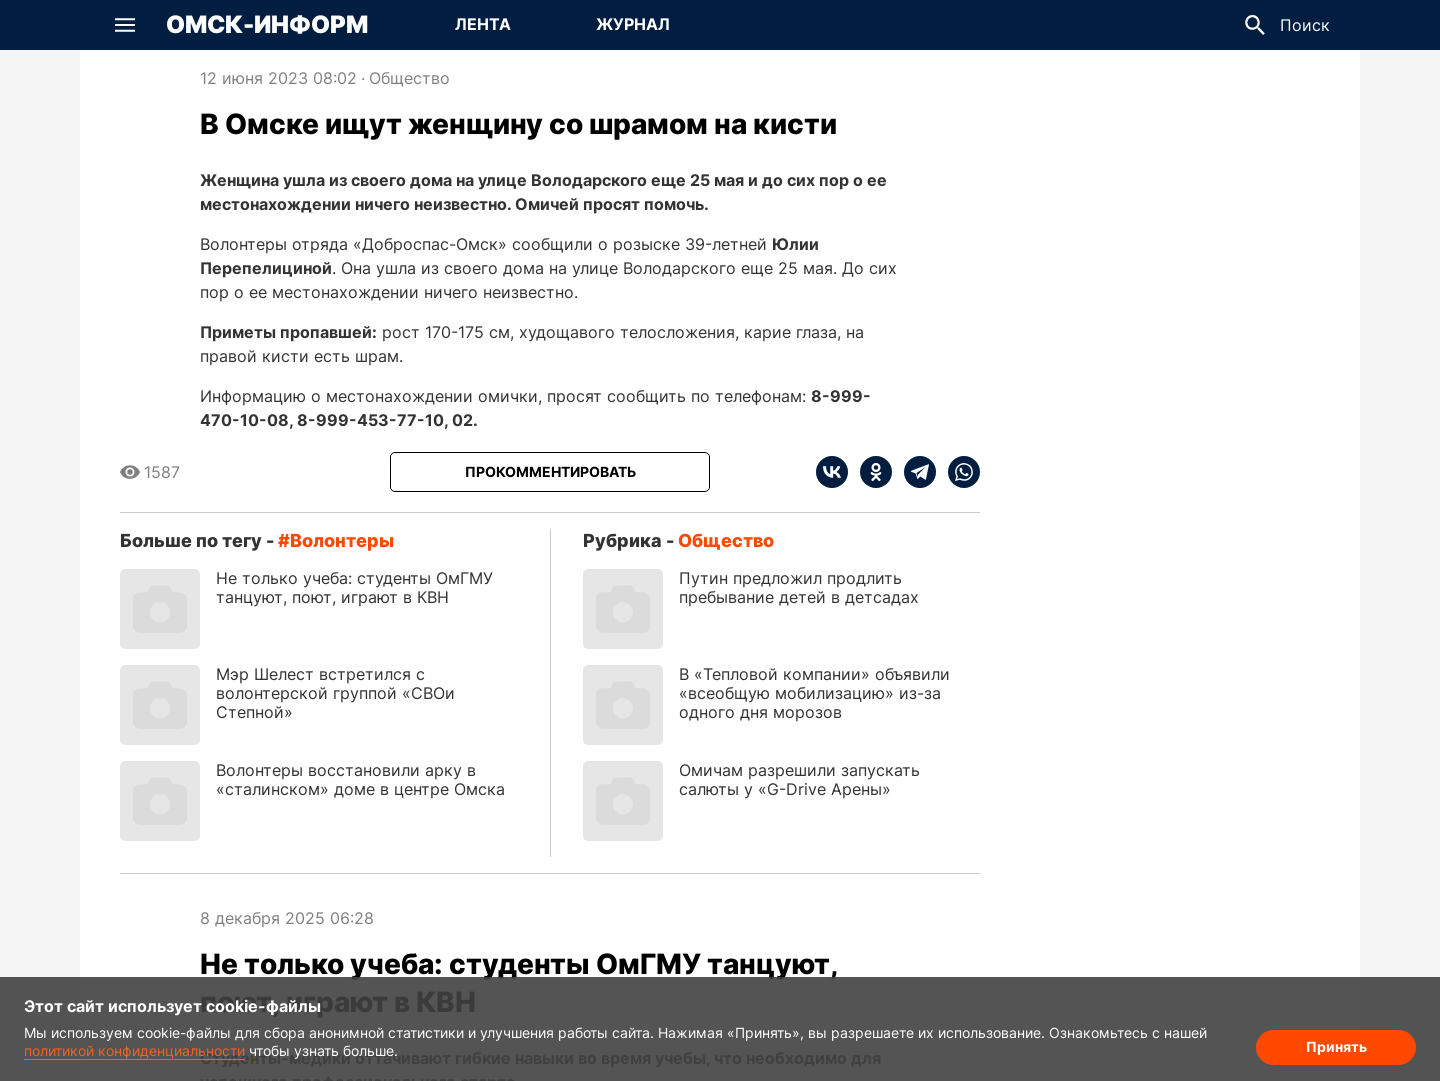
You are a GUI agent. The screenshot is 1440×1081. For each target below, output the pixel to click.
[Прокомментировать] (550, 472)
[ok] (870, 472)
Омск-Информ (267, 25)
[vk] (832, 472)
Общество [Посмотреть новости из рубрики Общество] (409, 78)
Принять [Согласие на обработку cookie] (1336, 1046)
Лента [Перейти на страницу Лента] (483, 24)
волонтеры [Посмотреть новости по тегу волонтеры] (342, 540)
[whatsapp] (958, 472)
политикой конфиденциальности (134, 1050)
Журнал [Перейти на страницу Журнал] (633, 24)
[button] (125, 25)
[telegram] (914, 472)
